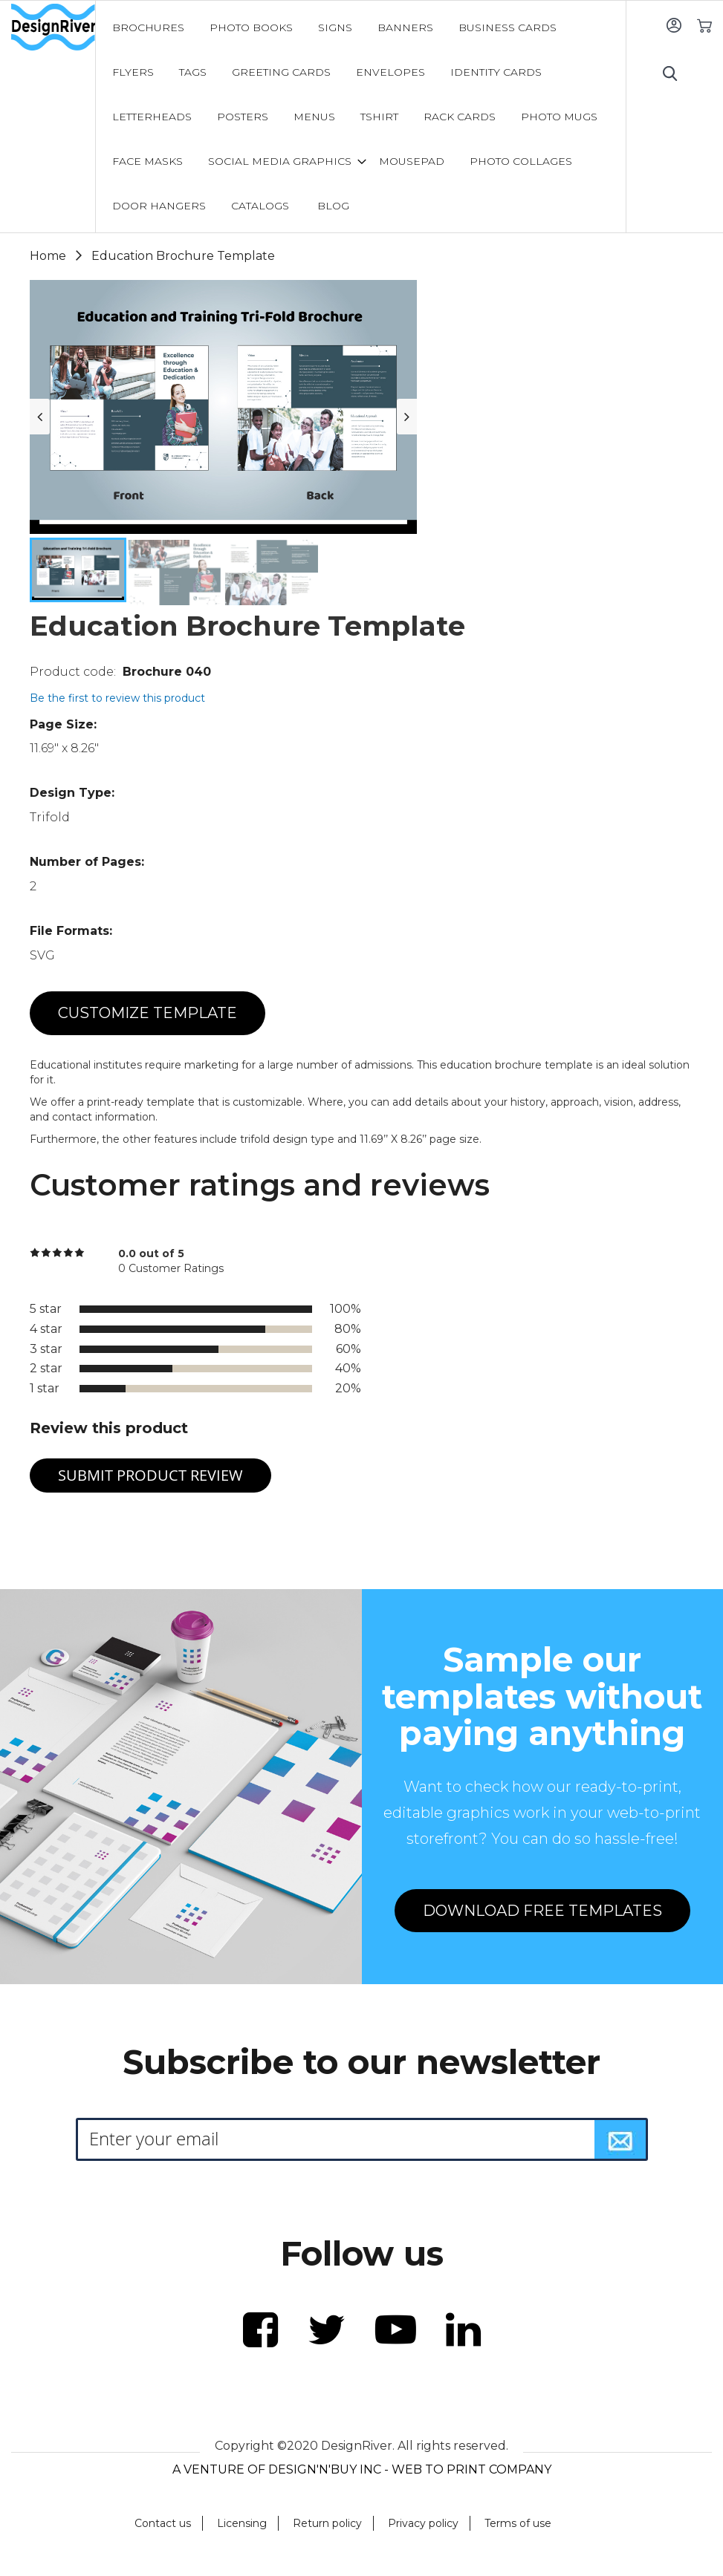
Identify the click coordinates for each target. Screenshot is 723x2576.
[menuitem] (148, 27)
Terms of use (517, 2523)
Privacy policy (423, 2523)
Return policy (327, 2523)
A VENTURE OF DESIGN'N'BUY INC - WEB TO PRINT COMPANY (361, 2469)
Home (48, 256)
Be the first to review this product (117, 698)
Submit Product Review (150, 1475)
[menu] (361, 116)
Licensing (242, 2523)
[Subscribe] (620, 2139)
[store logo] (53, 27)
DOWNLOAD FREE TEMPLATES (542, 1911)
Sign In (673, 25)
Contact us (162, 2523)
